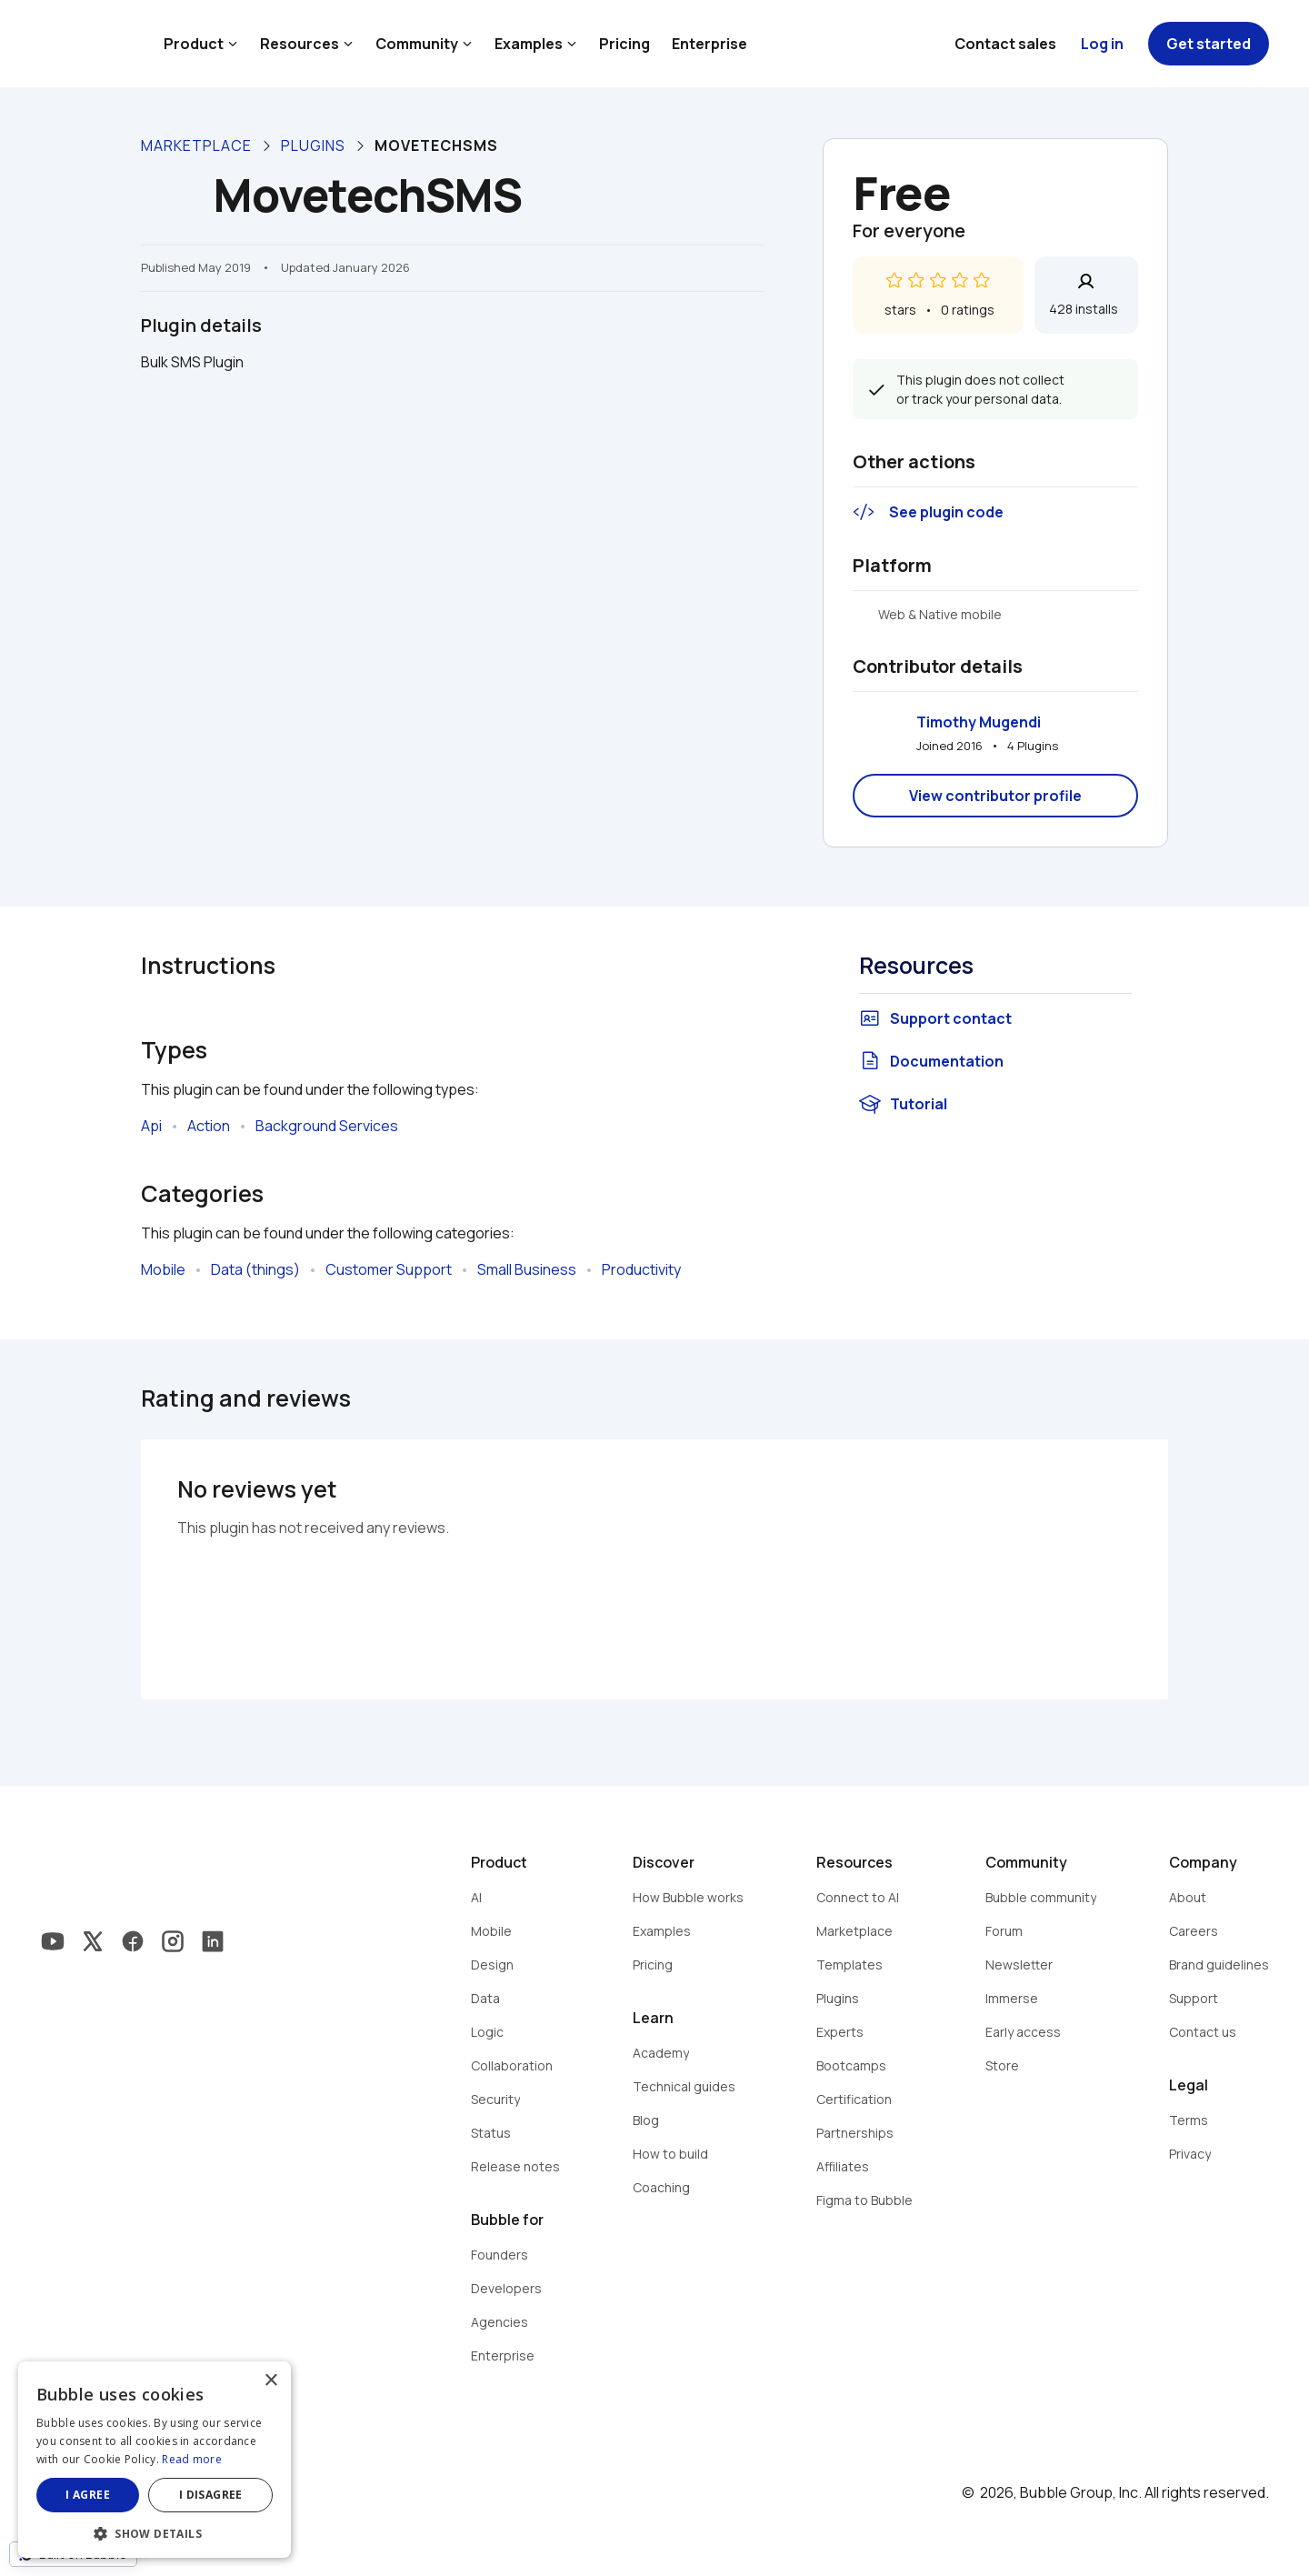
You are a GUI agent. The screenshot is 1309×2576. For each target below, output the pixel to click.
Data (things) (255, 1269)
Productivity (641, 1269)
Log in (1102, 44)
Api (151, 1126)
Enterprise (709, 44)
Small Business (526, 1269)
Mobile (163, 1269)
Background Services (326, 1126)
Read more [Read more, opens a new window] (192, 2459)
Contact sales (1005, 44)
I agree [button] (87, 2494)
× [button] (270, 2381)
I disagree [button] (211, 2494)
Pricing (624, 44)
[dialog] (154, 2459)
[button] (154, 2532)
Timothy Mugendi (978, 722)
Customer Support (388, 1269)
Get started (1208, 44)
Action (208, 1126)
